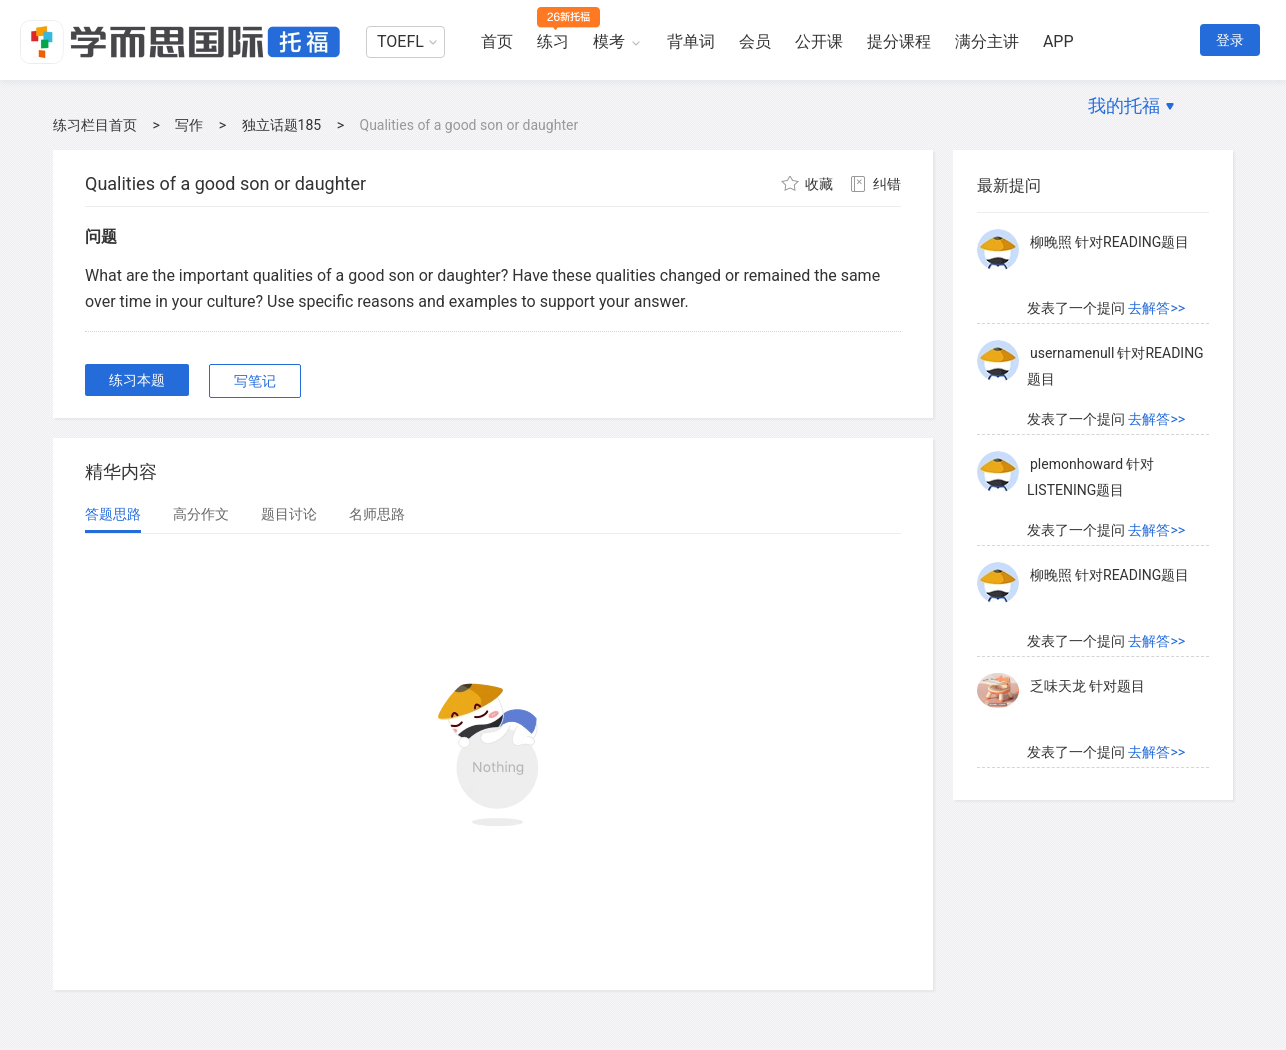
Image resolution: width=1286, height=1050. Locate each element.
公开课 (819, 41)
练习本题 (137, 380)
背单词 (691, 41)
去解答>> (1156, 308)
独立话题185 (282, 125)
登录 (1230, 40)
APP (1058, 41)
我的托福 (1124, 105)
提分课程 (899, 41)
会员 (755, 41)
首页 (497, 41)
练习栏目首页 (95, 125)
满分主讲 (987, 41)
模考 (609, 41)
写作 (189, 125)
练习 (553, 41)
